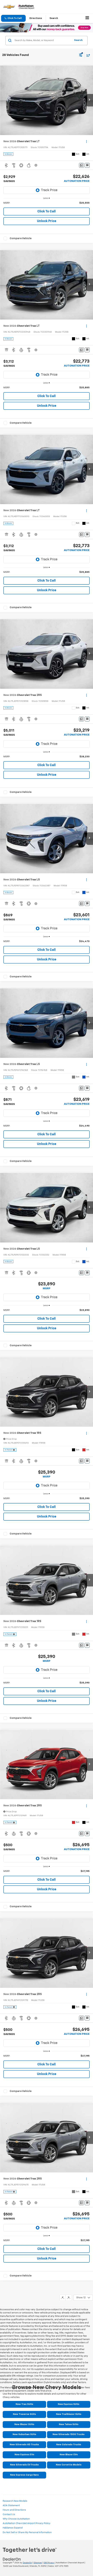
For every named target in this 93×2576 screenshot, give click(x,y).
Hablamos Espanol (13, 2528)
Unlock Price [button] (46, 221)
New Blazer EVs (69, 2454)
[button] (13, 18)
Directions (35, 18)
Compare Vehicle (21, 238)
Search (78, 40)
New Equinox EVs (24, 2454)
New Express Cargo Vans (24, 2475)
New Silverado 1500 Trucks (69, 2434)
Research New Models (15, 2501)
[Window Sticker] (87, 165)
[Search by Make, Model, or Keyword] (42, 40)
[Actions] (86, 141)
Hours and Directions (14, 2510)
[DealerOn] (12, 2559)
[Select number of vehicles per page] (83, 2298)
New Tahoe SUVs (68, 2424)
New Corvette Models (69, 2465)
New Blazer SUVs (24, 2424)
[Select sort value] (87, 55)
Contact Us (9, 2514)
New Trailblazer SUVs (68, 2414)
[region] (46, 203)
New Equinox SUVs (68, 2404)
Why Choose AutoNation (16, 2519)
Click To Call (46, 211)
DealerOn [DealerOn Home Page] (27, 2563)
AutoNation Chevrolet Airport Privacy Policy (26, 2523)
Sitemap (38, 2563)
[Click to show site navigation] (87, 18)
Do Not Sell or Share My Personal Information (27, 2532)
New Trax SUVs (24, 2404)
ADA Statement (11, 2505)
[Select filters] (80, 55)
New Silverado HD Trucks (24, 2444)
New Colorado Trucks (68, 2444)
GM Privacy (49, 2563)
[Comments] (81, 165)
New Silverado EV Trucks (24, 2465)
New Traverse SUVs (24, 2414)
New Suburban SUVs (24, 2434)
